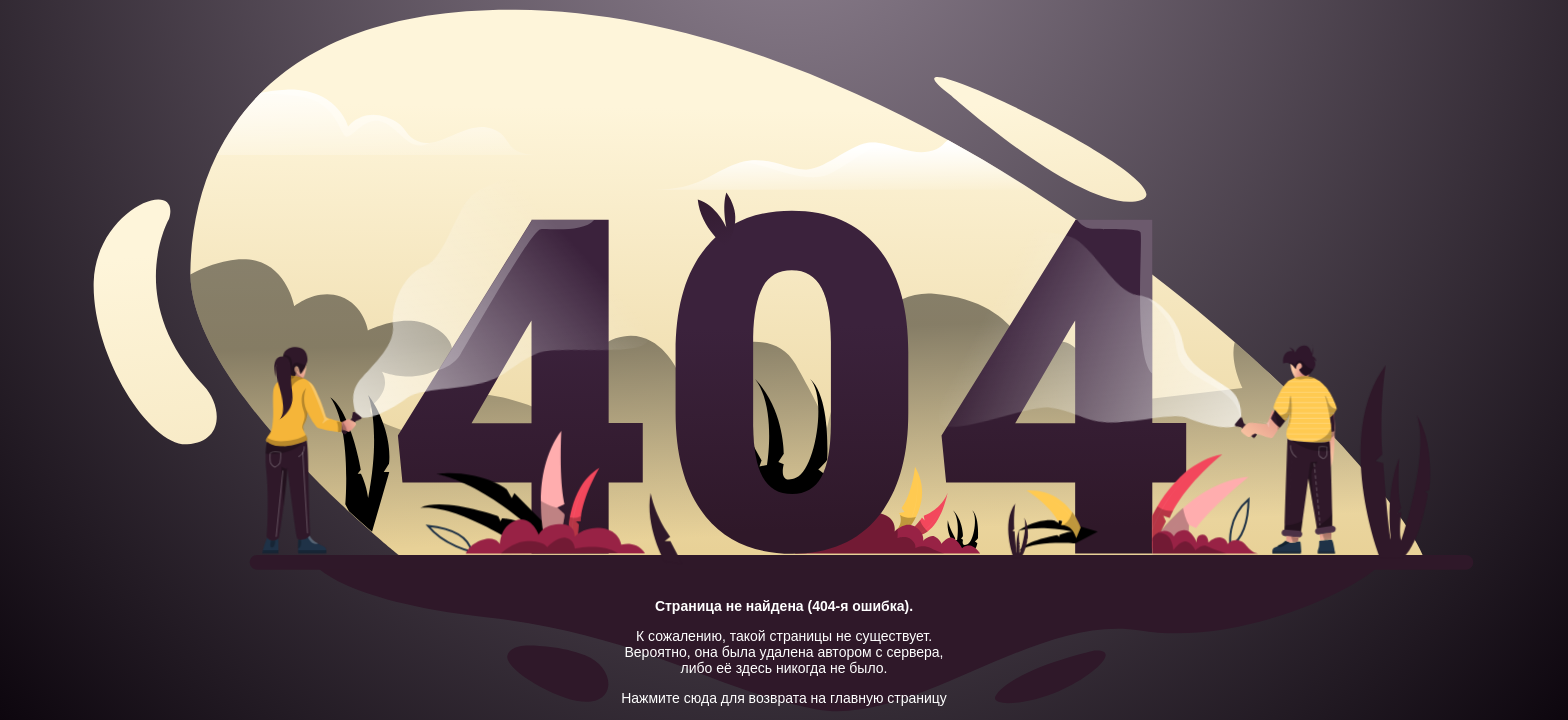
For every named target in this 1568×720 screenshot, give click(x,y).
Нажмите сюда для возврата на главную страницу (784, 698)
